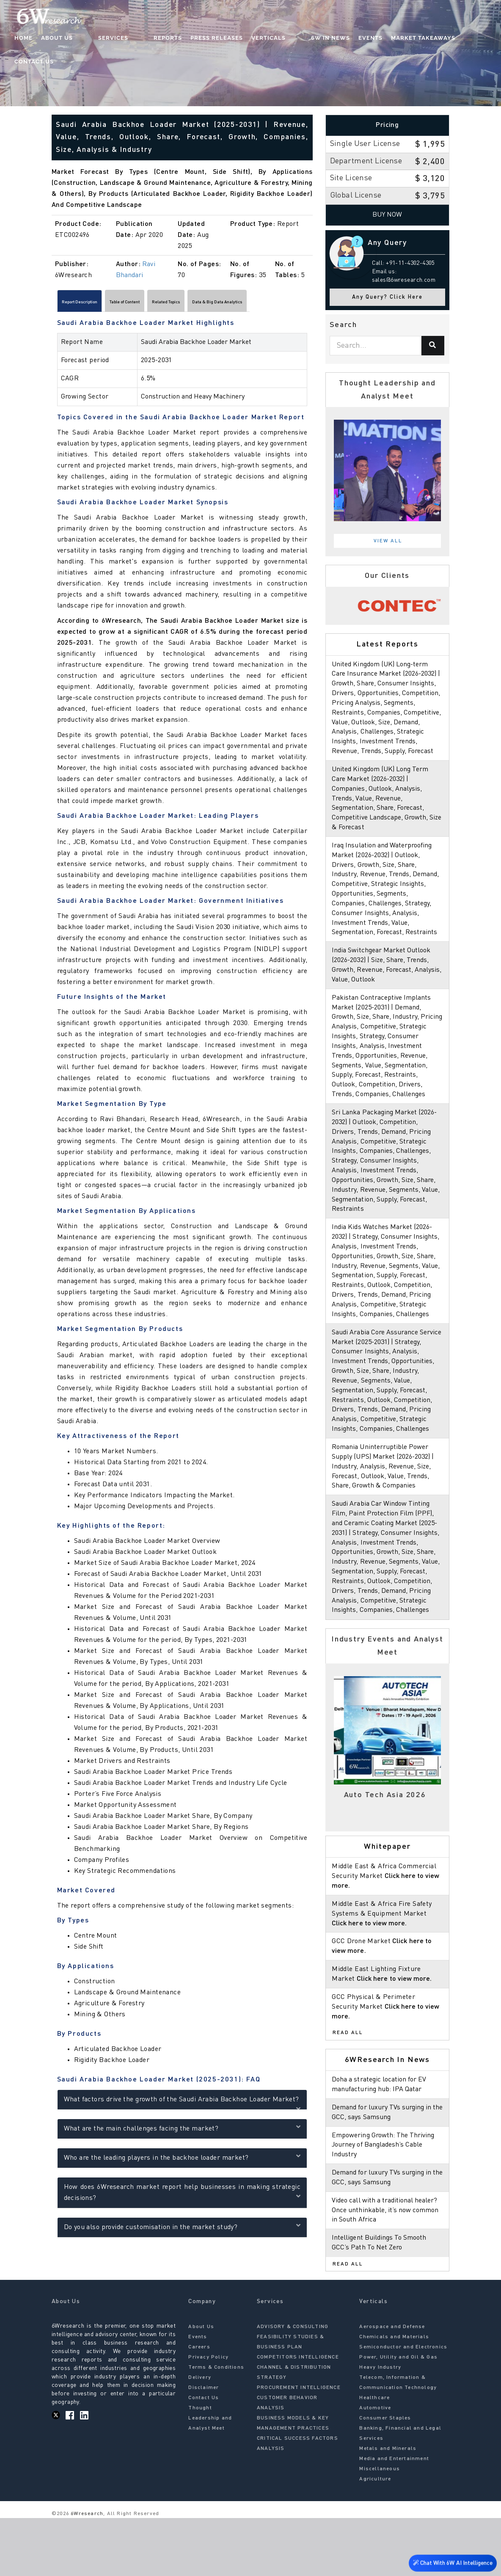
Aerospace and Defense (392, 2384)
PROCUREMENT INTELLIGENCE (299, 2445)
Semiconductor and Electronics (403, 2405)
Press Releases (214, 40)
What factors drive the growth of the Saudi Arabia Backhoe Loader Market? (182, 2104)
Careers (199, 2405)
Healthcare (374, 2455)
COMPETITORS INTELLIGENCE (298, 2415)
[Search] (432, 345)
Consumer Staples (385, 2476)
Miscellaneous (379, 2526)
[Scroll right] (308, 303)
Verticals (266, 40)
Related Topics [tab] (226, 303)
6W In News (311, 40)
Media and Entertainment (394, 2516)
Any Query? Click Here (387, 297)
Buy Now (387, 215)
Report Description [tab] (92, 303)
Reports (165, 40)
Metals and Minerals (387, 2506)
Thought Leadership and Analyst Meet (210, 2476)
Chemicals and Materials (394, 2394)
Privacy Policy (208, 2415)
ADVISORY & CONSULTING (292, 2384)
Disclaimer (203, 2445)
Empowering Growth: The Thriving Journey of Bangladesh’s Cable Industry (385, 2203)
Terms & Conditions (216, 2425)
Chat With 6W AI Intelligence (450, 2563)
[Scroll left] (56, 303)
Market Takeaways (404, 40)
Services (128, 40)
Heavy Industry (380, 2425)
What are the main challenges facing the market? (182, 2131)
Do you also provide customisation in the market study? (182, 2230)
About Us (89, 40)
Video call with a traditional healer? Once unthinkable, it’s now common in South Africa (386, 2268)
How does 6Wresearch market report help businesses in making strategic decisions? (182, 2196)
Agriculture (375, 2537)
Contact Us (464, 40)
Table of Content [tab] (162, 303)
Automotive (375, 2466)
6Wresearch (86, 2571)
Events (351, 40)
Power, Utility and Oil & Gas (398, 2415)
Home (55, 40)
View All (388, 541)
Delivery (199, 2435)
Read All (348, 2090)
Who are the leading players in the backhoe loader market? (182, 2160)
